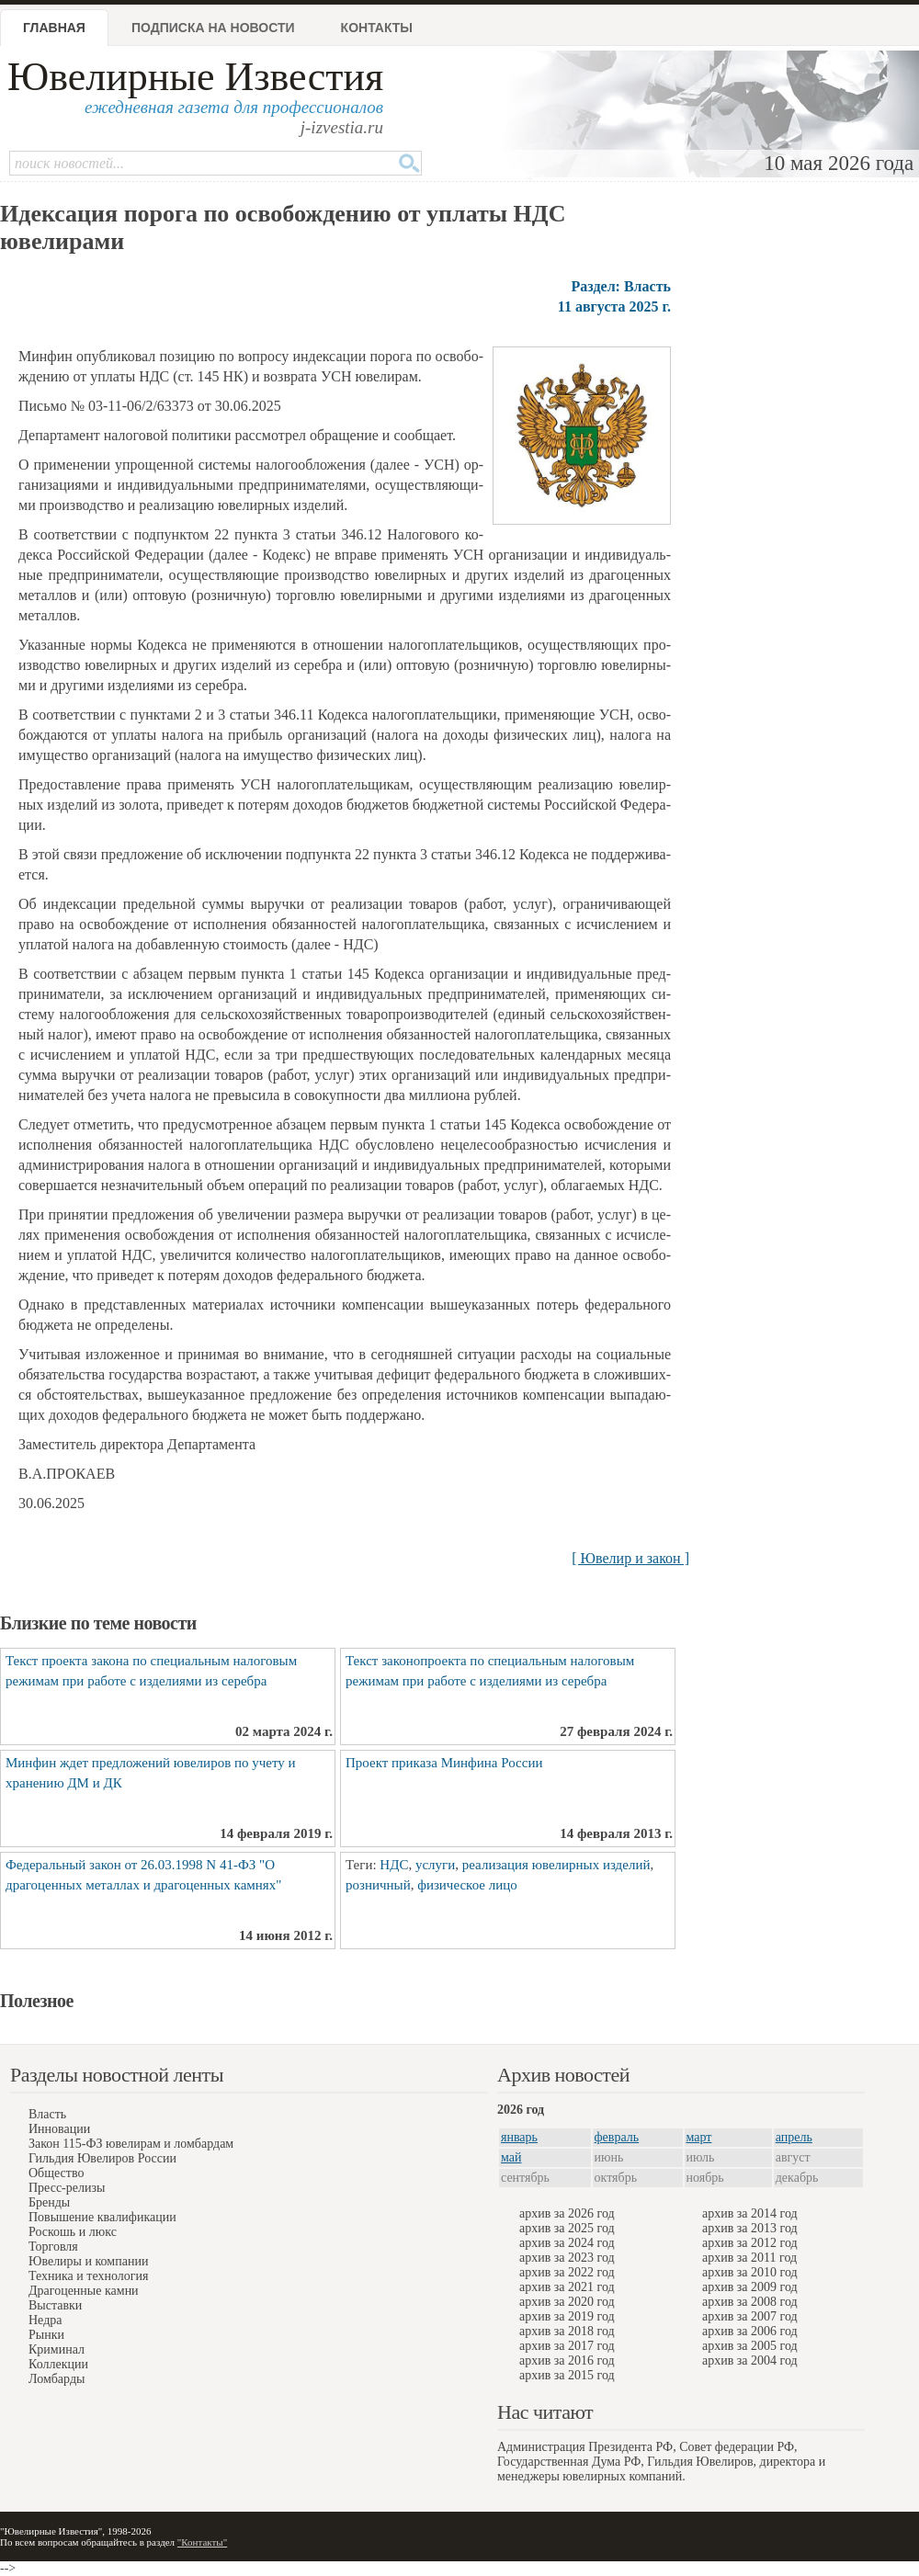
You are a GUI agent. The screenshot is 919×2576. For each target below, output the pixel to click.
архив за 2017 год (567, 2346)
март (699, 2137)
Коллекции (58, 2364)
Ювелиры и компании (88, 2261)
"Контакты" (202, 2542)
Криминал (56, 2349)
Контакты (377, 27)
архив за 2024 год (567, 2243)
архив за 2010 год (750, 2272)
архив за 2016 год (567, 2360)
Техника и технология (88, 2276)
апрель (794, 2137)
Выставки (55, 2305)
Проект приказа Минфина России (444, 1762)
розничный (378, 1885)
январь (519, 2137)
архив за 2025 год (567, 2228)
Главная (54, 27)
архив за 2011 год (749, 2257)
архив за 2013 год (750, 2228)
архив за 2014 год (750, 2213)
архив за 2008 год (750, 2302)
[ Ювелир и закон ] (630, 1558)
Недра (45, 2320)
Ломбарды (56, 2379)
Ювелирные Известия (195, 76)
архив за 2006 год (750, 2331)
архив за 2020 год (567, 2302)
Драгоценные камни (83, 2291)
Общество (56, 2173)
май (511, 2157)
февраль (617, 2137)
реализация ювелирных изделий (556, 1864)
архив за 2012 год (750, 2243)
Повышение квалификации (102, 2217)
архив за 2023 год (567, 2257)
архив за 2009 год (750, 2287)
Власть (47, 2114)
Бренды (49, 2202)
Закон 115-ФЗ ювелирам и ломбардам (130, 2143)
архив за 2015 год (567, 2375)
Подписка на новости (213, 27)
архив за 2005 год (750, 2346)
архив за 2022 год (567, 2272)
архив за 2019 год (567, 2316)
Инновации (59, 2129)
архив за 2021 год (567, 2287)
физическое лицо (467, 1885)
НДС (394, 1864)
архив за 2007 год (750, 2316)
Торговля (53, 2246)
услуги (435, 1864)
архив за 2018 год (567, 2331)
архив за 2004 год (750, 2360)
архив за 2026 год (567, 2213)
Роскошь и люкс (72, 2232)
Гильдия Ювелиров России (102, 2158)
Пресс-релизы (66, 2188)
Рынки (46, 2335)
